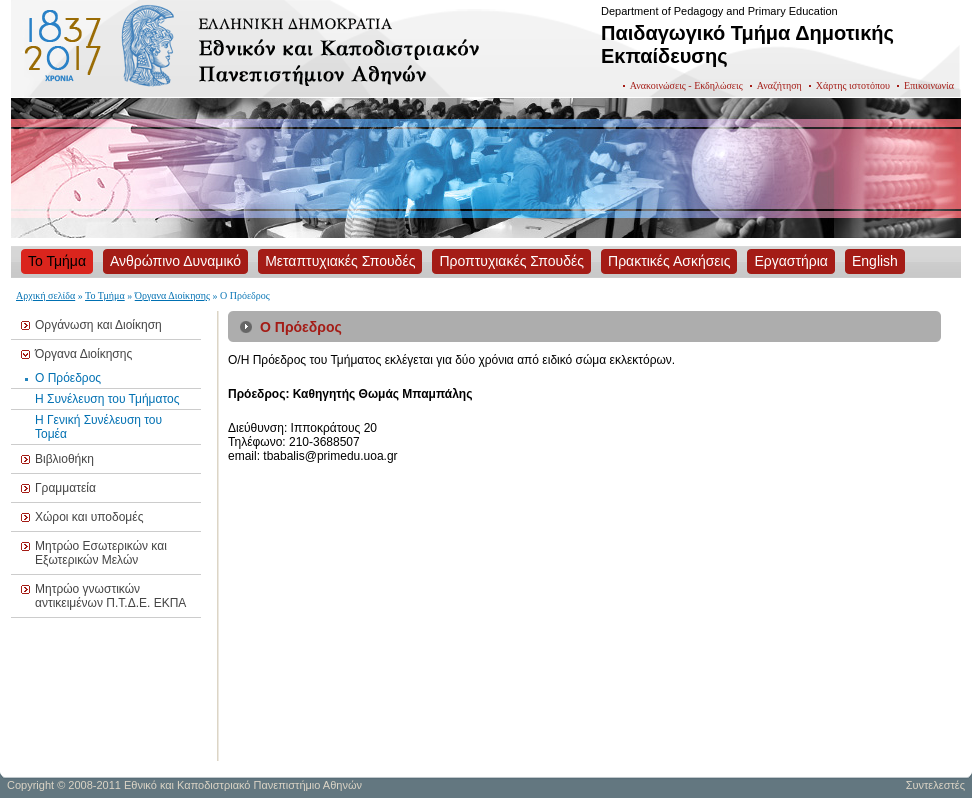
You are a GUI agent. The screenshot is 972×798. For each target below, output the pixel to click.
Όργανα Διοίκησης (172, 295)
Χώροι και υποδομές (89, 517)
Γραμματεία (65, 488)
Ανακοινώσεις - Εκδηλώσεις (686, 85)
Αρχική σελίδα (45, 295)
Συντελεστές (935, 785)
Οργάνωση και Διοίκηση (98, 325)
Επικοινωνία (929, 85)
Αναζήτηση (779, 85)
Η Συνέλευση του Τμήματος (107, 399)
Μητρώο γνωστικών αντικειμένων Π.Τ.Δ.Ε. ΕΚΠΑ (110, 596)
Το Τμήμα (105, 295)
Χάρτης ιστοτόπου (853, 85)
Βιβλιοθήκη (64, 459)
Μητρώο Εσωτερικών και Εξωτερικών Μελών (101, 553)
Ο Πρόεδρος (68, 378)
